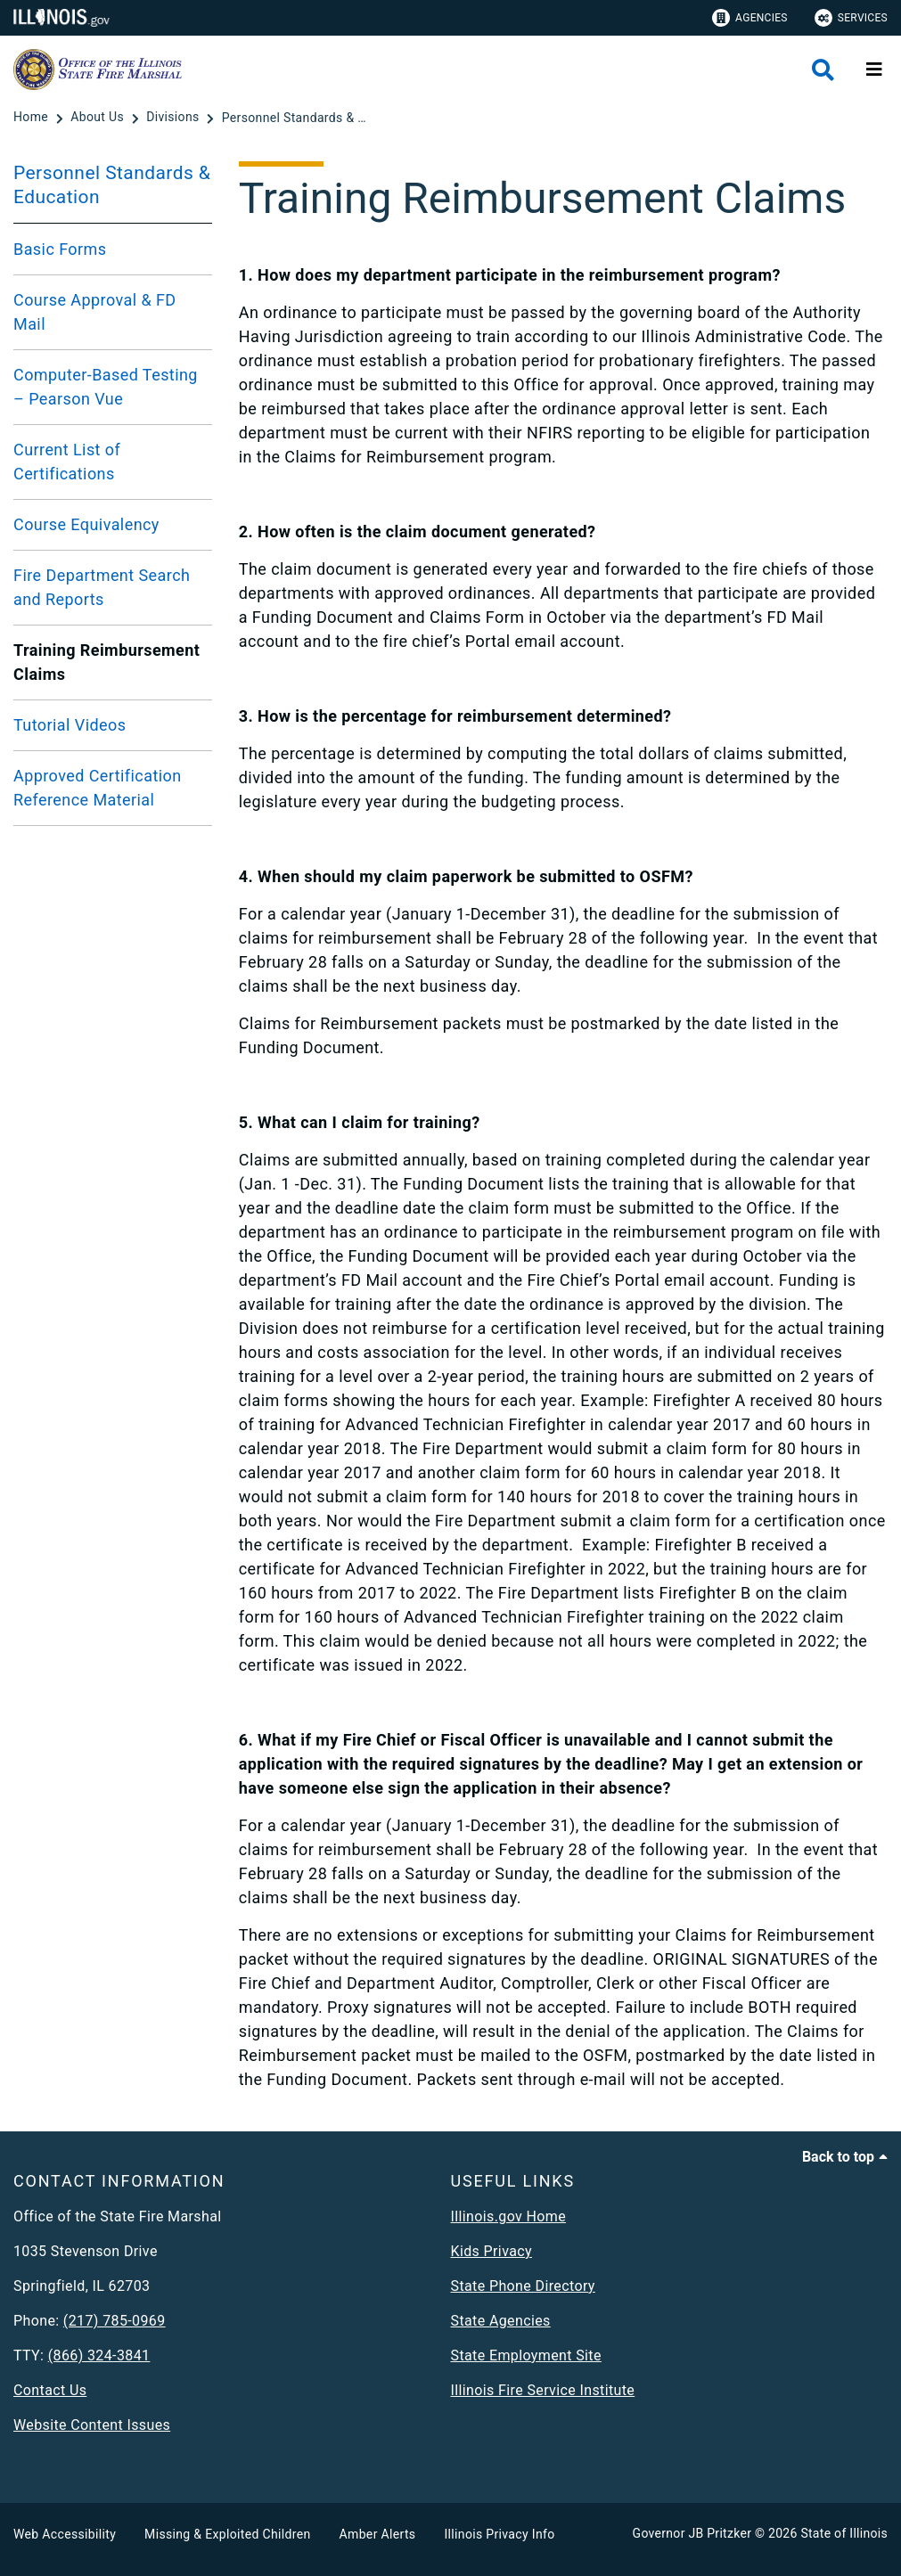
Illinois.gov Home (509, 2216)
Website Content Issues (91, 2425)
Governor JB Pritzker (692, 2533)
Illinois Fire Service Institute (543, 2390)
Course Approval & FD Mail (94, 311)
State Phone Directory (523, 2286)
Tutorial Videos (69, 725)
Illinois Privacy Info (499, 2534)
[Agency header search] (823, 70)
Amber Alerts (378, 2534)
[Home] (32, 117)
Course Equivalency (86, 524)
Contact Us (49, 2390)
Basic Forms (60, 249)
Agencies (750, 18)
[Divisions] (174, 117)
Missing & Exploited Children (227, 2534)
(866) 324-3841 (99, 2355)
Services (851, 18)
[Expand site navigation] (874, 69)
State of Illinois (844, 2533)
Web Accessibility (64, 2534)
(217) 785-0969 (114, 2320)
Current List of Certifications (66, 461)
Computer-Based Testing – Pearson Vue (105, 386)
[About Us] (98, 117)
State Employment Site (526, 2355)
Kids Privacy (491, 2251)
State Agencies (501, 2320)
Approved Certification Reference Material (97, 787)
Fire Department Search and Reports (101, 587)
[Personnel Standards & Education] (297, 117)
